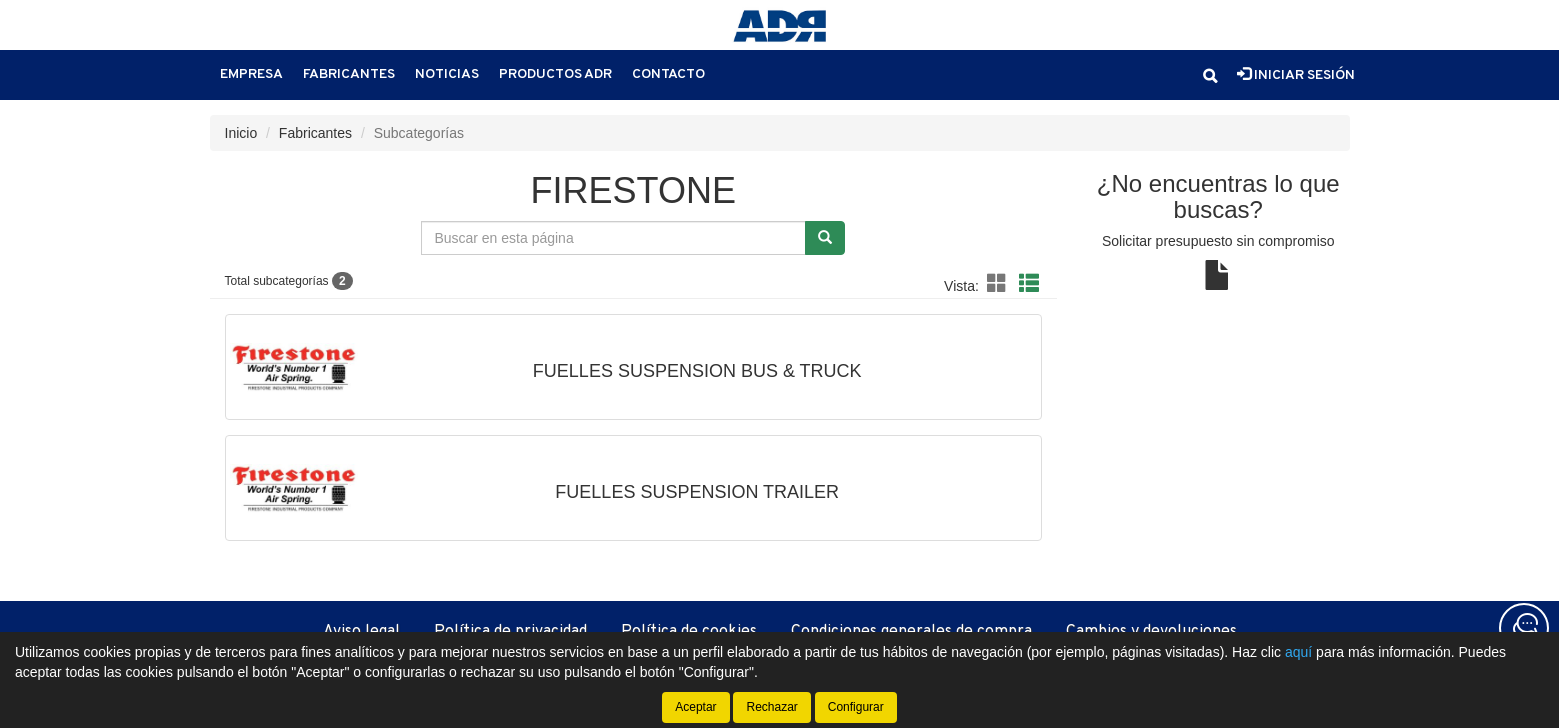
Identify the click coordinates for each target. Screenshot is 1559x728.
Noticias (447, 74)
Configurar (856, 707)
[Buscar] (825, 238)
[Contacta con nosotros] (1524, 628)
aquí (1298, 652)
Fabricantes (349, 74)
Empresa (251, 74)
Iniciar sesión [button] (1296, 75)
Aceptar (695, 707)
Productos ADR (555, 74)
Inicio (241, 133)
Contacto (668, 74)
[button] (1210, 76)
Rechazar (771, 707)
